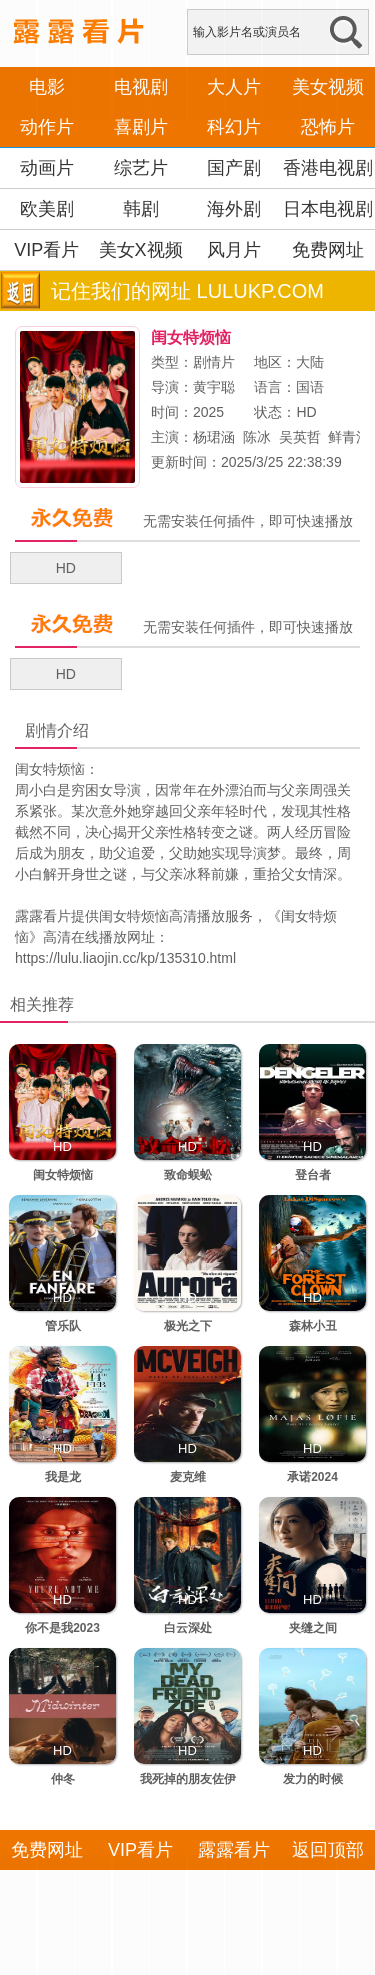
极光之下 (188, 1326)
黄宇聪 (214, 387)
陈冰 (257, 437)
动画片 (47, 168)
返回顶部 (328, 1850)
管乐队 (63, 1326)
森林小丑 (313, 1326)
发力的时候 (313, 1779)
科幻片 (234, 127)
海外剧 (234, 209)
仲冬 (63, 1779)
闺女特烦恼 (63, 1175)
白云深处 (188, 1628)
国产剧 (234, 168)
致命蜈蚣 (188, 1175)
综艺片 (141, 168)
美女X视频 (141, 250)
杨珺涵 (214, 437)
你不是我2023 (62, 1628)
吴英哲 (300, 437)
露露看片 (43, 916)
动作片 (47, 127)
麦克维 (188, 1477)
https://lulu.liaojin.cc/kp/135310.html (125, 958)
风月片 (234, 250)
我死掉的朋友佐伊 (188, 1779)
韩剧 (141, 209)
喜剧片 (141, 127)
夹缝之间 (313, 1628)
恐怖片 (328, 127)
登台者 (313, 1175)
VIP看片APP (46, 270)
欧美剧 (47, 209)
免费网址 (328, 250)
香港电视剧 (328, 168)
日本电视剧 (328, 209)
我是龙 (63, 1477)
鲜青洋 (349, 437)
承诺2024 (312, 1477)
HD (66, 568)
